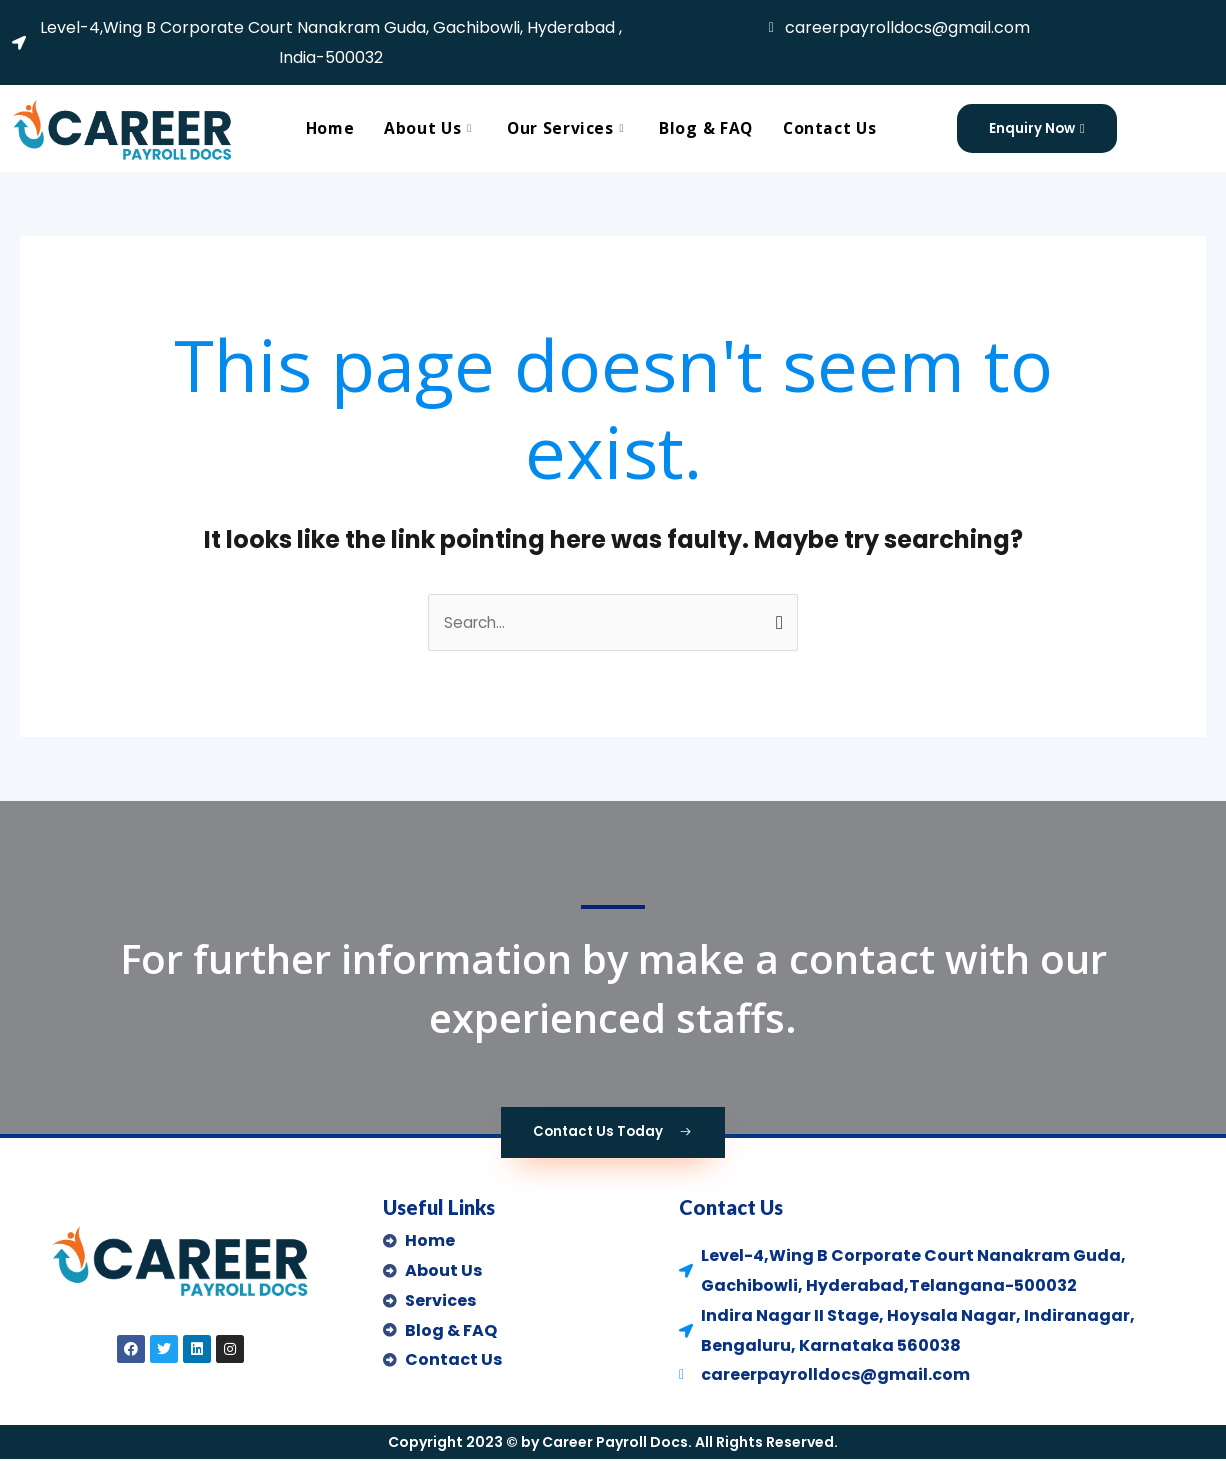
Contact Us (832, 128)
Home (327, 128)
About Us (430, 128)
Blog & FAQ (707, 128)
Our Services (567, 128)
